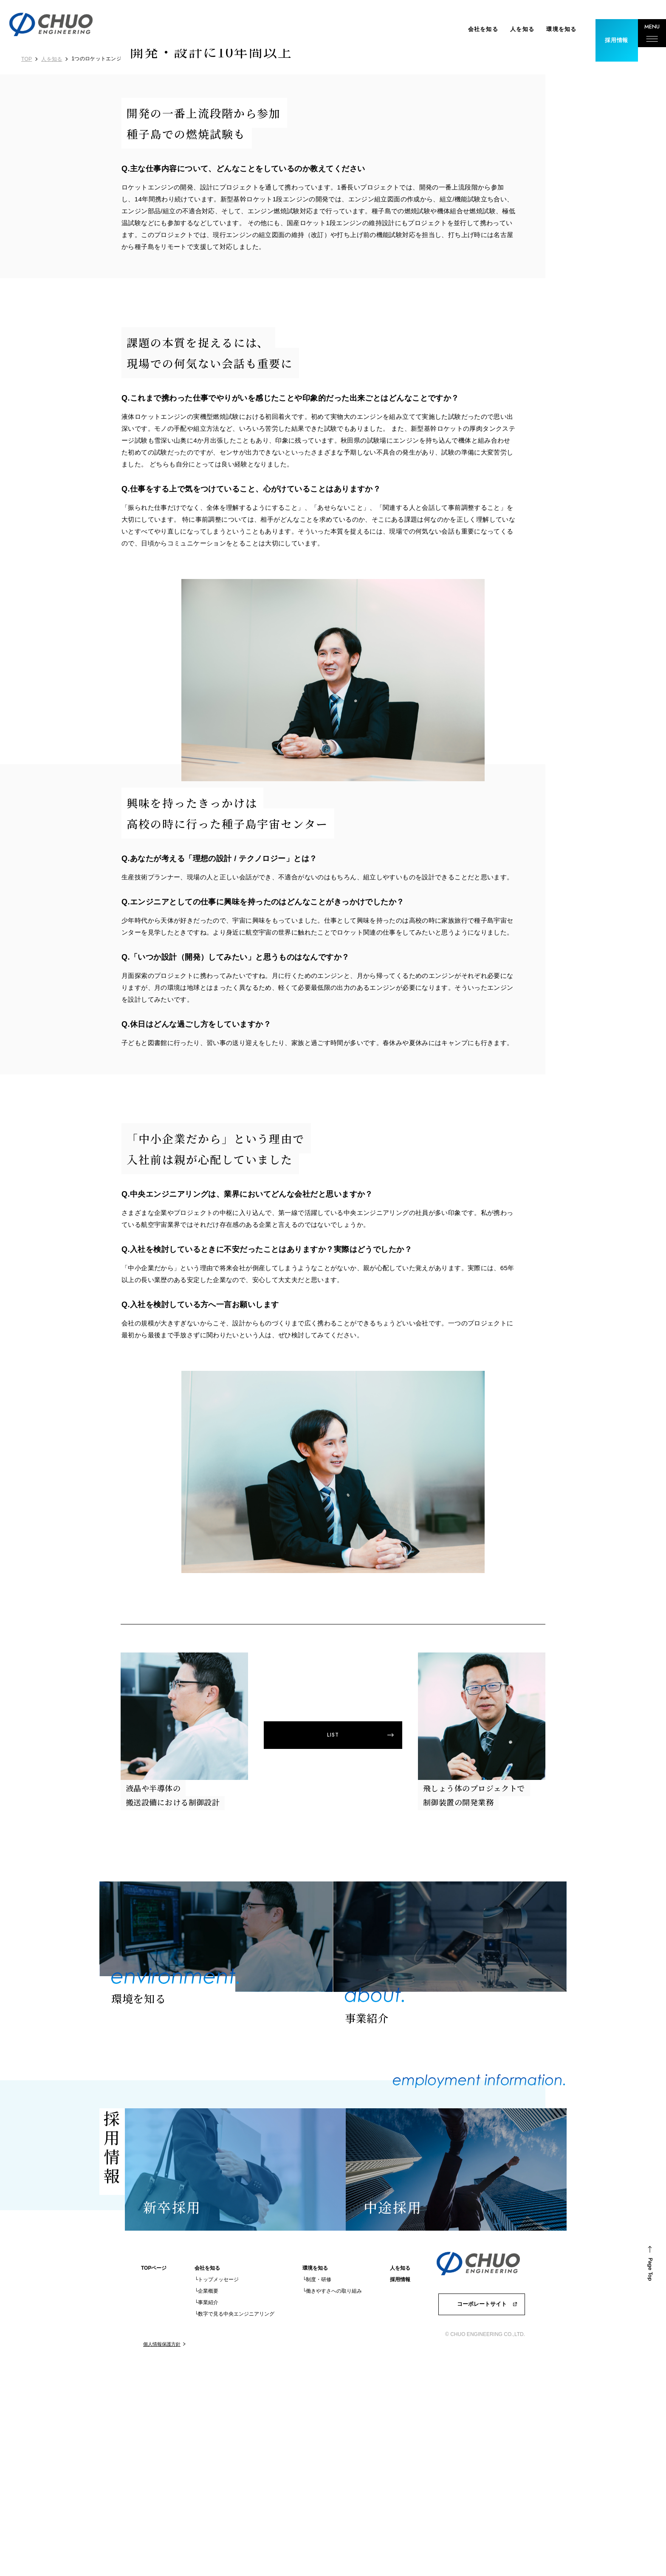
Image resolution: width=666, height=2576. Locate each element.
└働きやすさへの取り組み (332, 2504)
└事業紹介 (207, 2516)
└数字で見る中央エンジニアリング (235, 2527)
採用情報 (400, 2493)
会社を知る (469, 29)
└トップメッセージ (217, 2493)
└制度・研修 (317, 2493)
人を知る (508, 29)
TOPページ (153, 2481)
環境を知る (547, 29)
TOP (26, 59)
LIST (333, 1962)
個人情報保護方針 (162, 2557)
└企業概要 (207, 2504)
